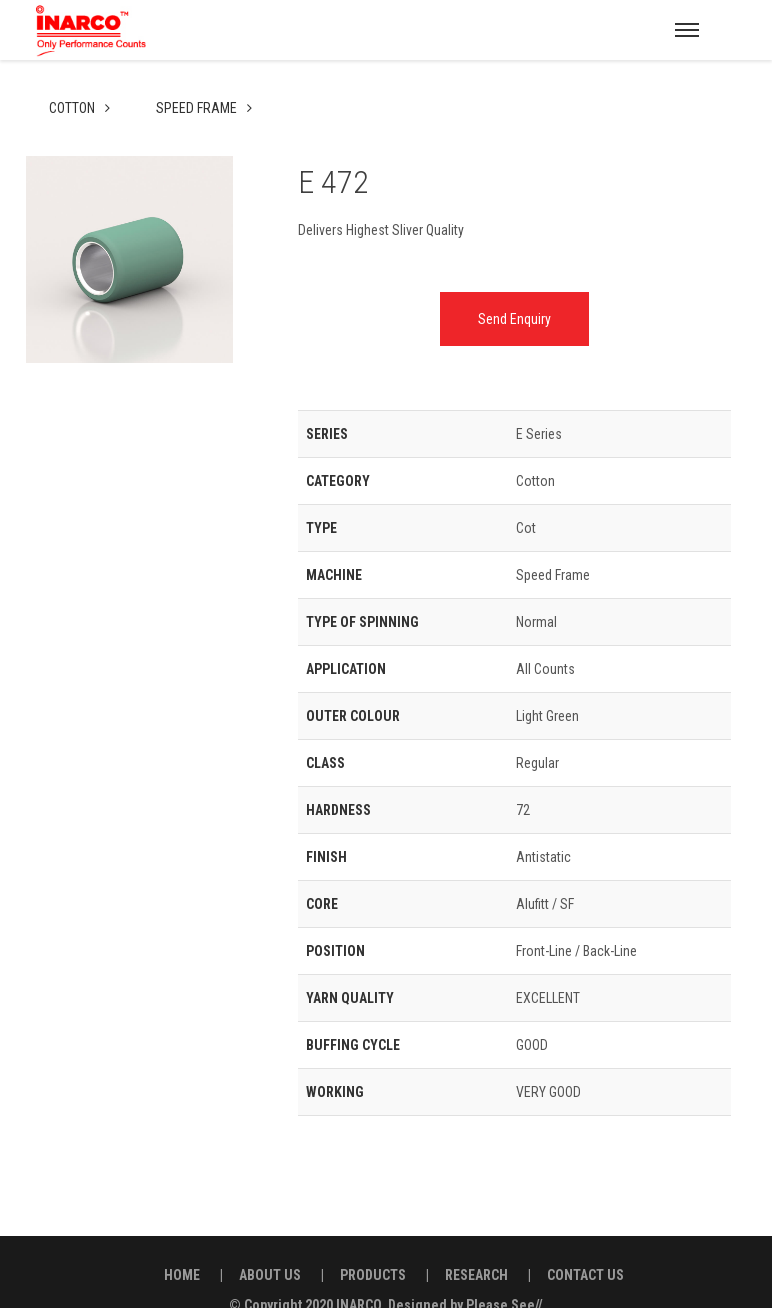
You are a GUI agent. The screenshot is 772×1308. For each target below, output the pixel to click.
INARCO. (360, 1269)
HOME (182, 1239)
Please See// (504, 1269)
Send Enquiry (514, 283)
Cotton (73, 72)
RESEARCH (476, 1239)
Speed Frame (198, 72)
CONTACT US (585, 1239)
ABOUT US (270, 1239)
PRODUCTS (373, 1239)
